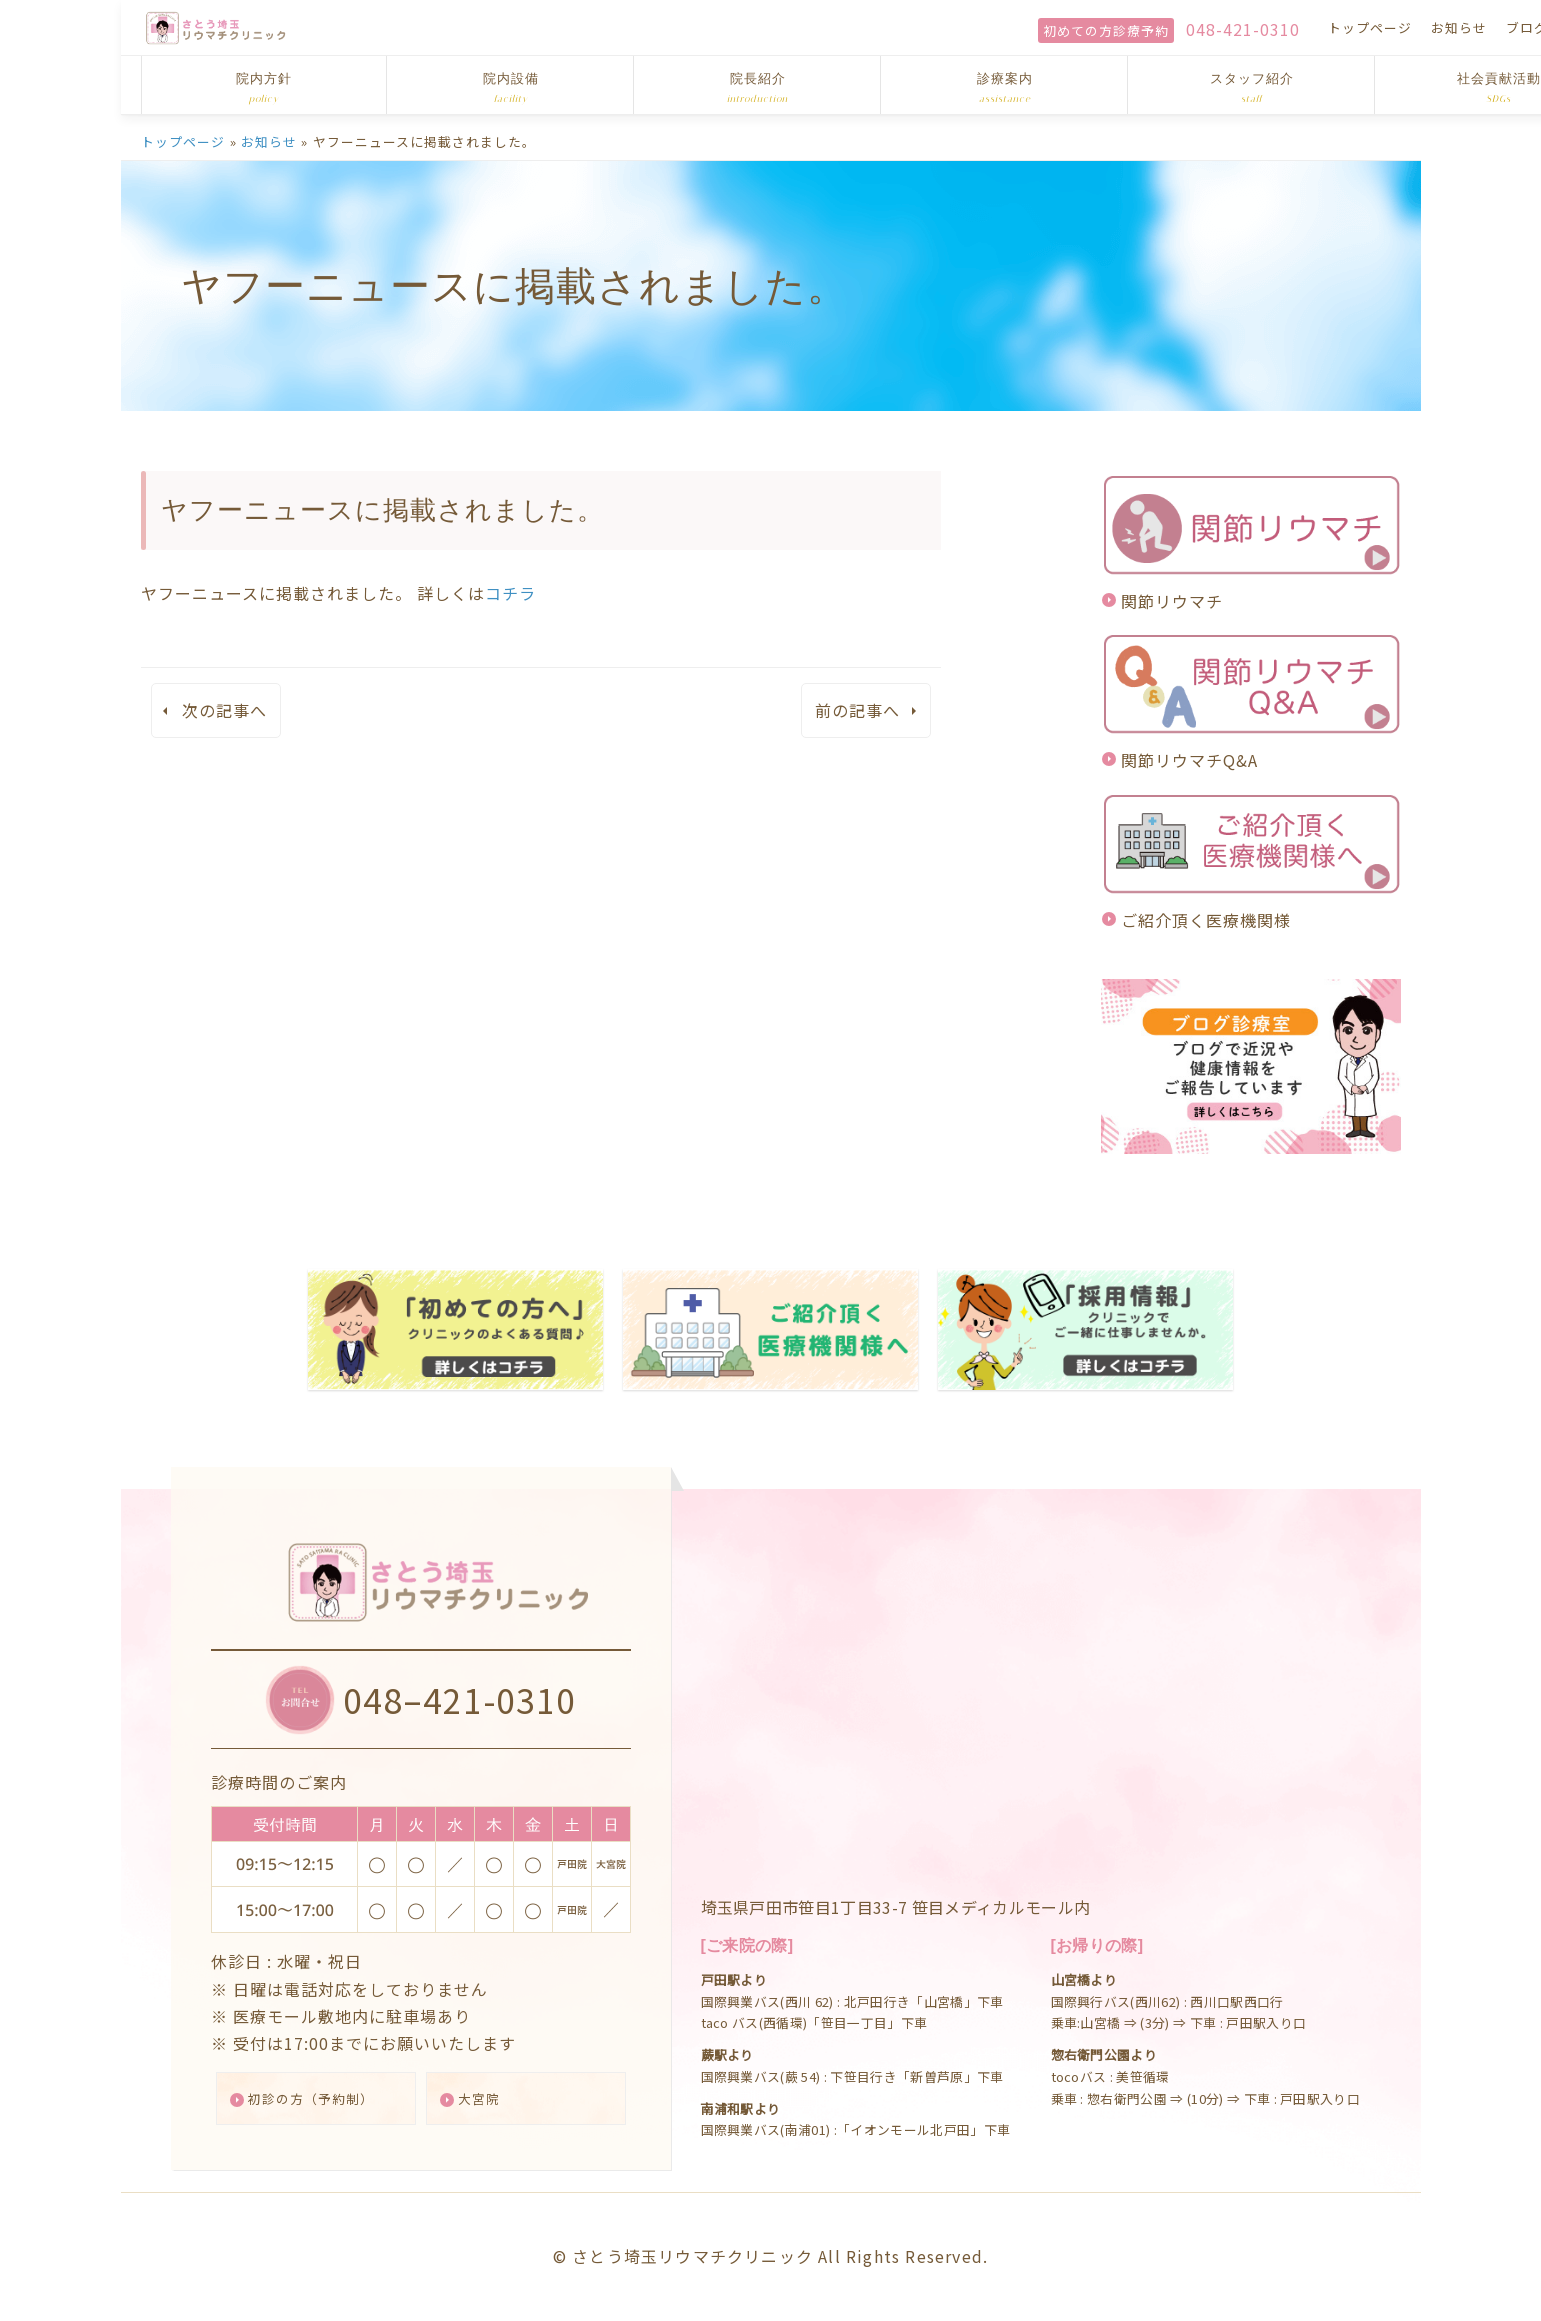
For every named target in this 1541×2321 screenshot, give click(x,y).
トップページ (1149, 27)
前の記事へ (857, 710)
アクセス (1373, 27)
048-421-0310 (1022, 29)
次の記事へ (224, 710)
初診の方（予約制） (324, 2096)
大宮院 (489, 2096)
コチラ (510, 593)
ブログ (1306, 27)
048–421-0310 (466, 1691)
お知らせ (1238, 27)
